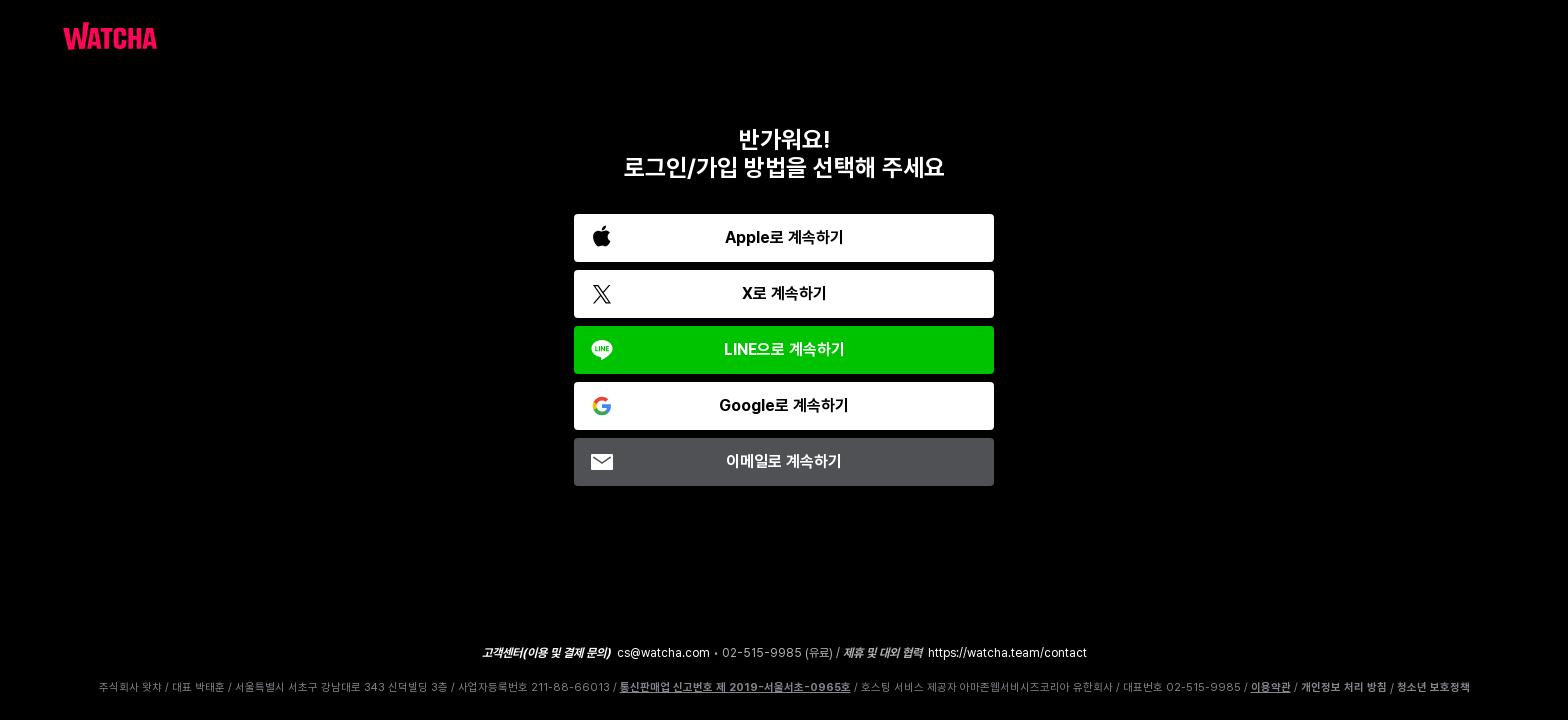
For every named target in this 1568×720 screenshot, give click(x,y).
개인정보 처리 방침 (1344, 688)
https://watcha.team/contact (1007, 653)
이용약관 (1271, 687)
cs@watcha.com (663, 653)
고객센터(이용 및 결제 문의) (546, 653)
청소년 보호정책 (1433, 688)
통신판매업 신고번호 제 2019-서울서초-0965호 (735, 687)
